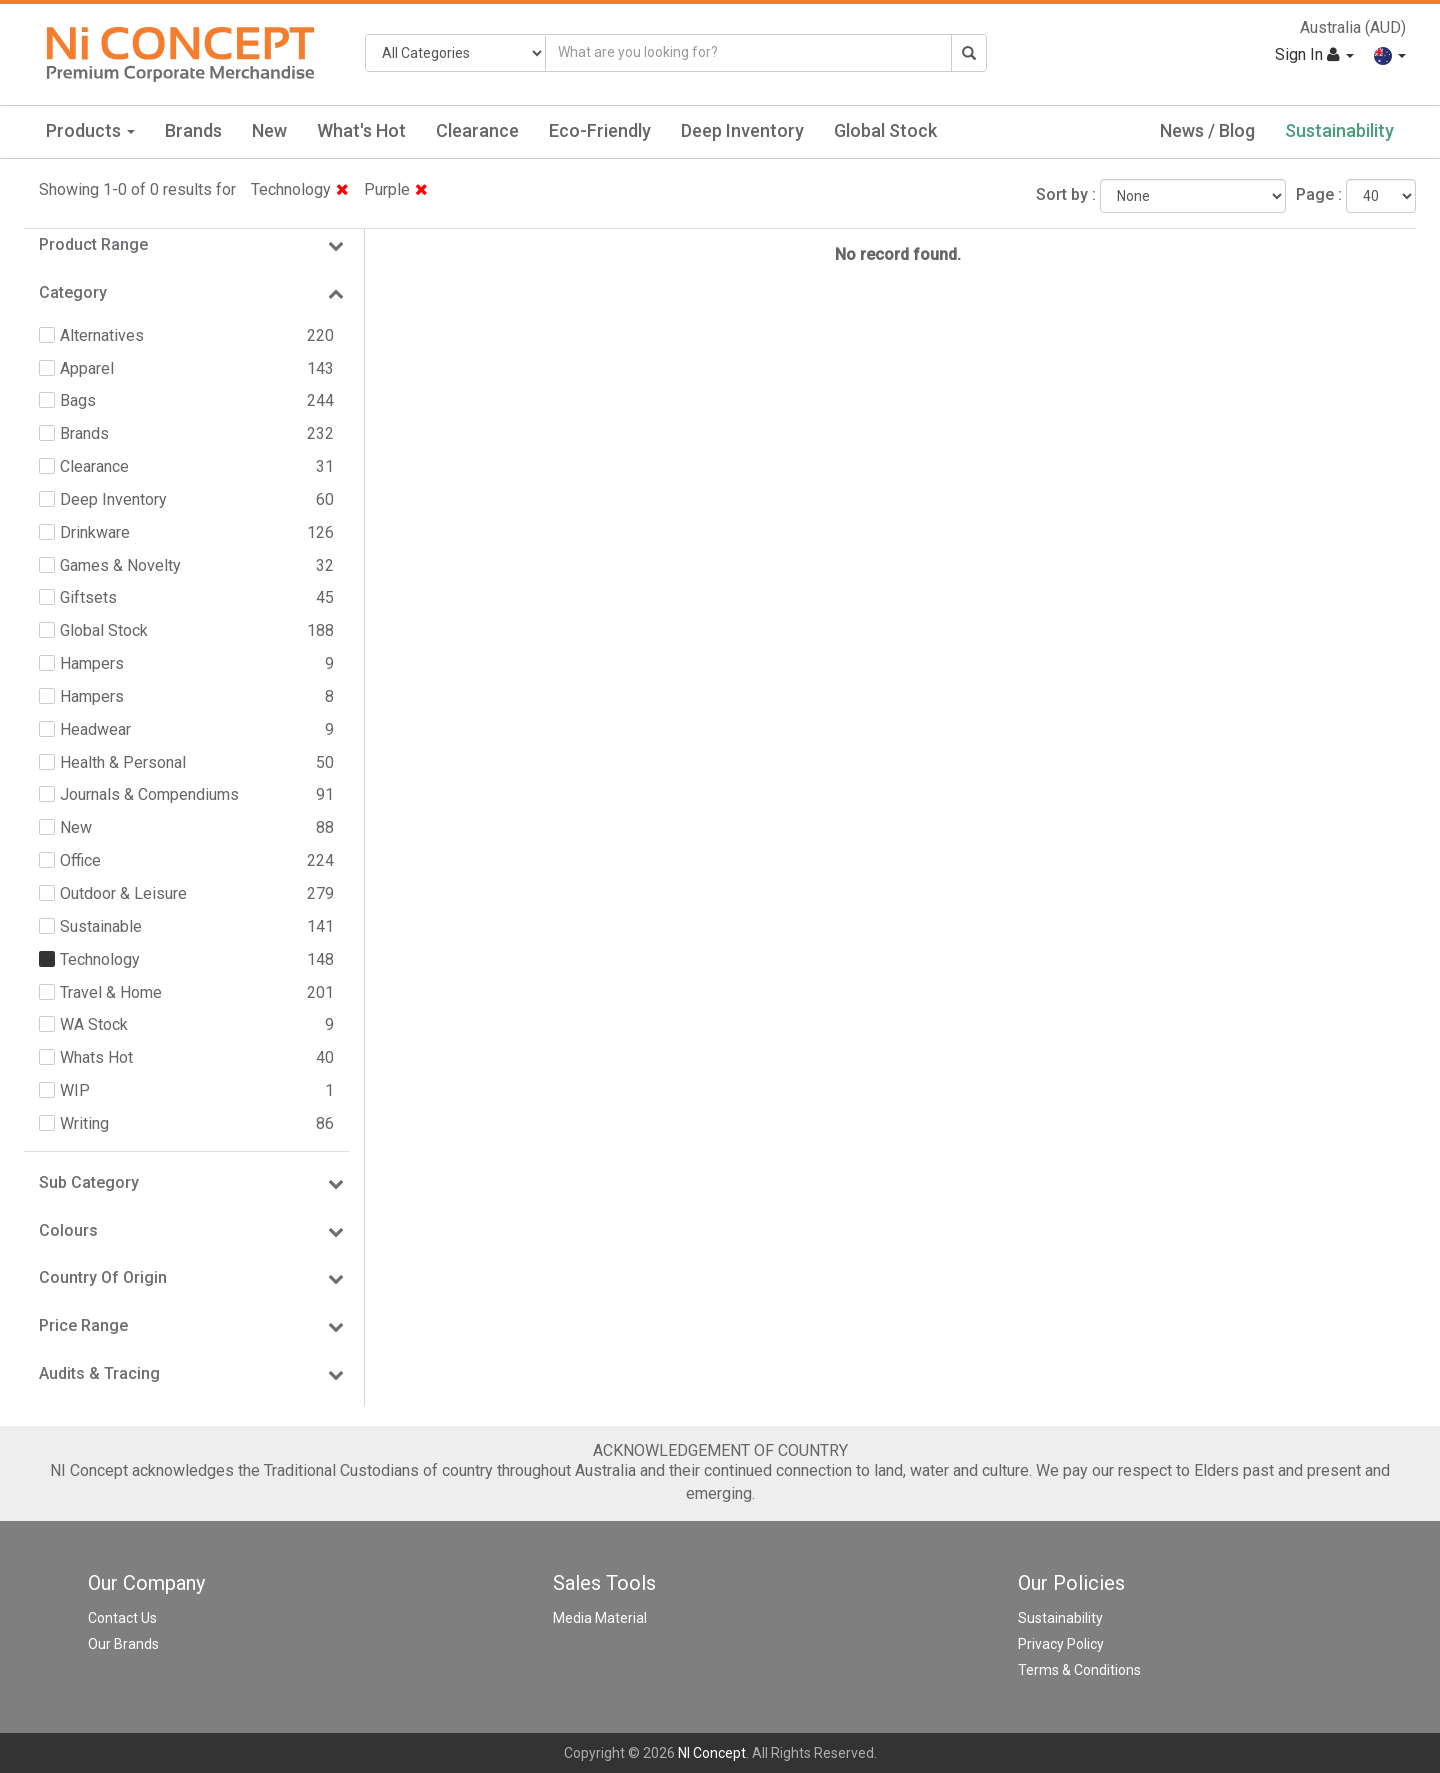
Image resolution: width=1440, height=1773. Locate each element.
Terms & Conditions (1079, 1670)
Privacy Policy (1061, 1644)
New (269, 130)
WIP (75, 1090)
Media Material (600, 1618)
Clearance (477, 130)
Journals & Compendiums (149, 794)
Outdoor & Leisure (123, 893)
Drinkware (95, 532)
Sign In (1314, 54)
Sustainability (1339, 130)
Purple (396, 189)
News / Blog (1207, 130)
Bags (78, 400)
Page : (1319, 194)
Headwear (95, 729)
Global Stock (885, 130)
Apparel (87, 368)
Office (80, 860)
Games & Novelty (120, 565)
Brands (193, 130)
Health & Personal (123, 762)
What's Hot (361, 130)
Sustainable (101, 926)
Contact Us (122, 1618)
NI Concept (712, 1753)
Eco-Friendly (600, 130)
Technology (300, 189)
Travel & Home (111, 992)
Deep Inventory (742, 130)
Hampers (92, 663)
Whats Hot (96, 1057)
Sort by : (1066, 194)
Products (90, 130)
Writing (84, 1123)
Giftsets (88, 597)
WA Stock (94, 1024)
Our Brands (123, 1644)
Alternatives (102, 335)
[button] (1390, 54)
